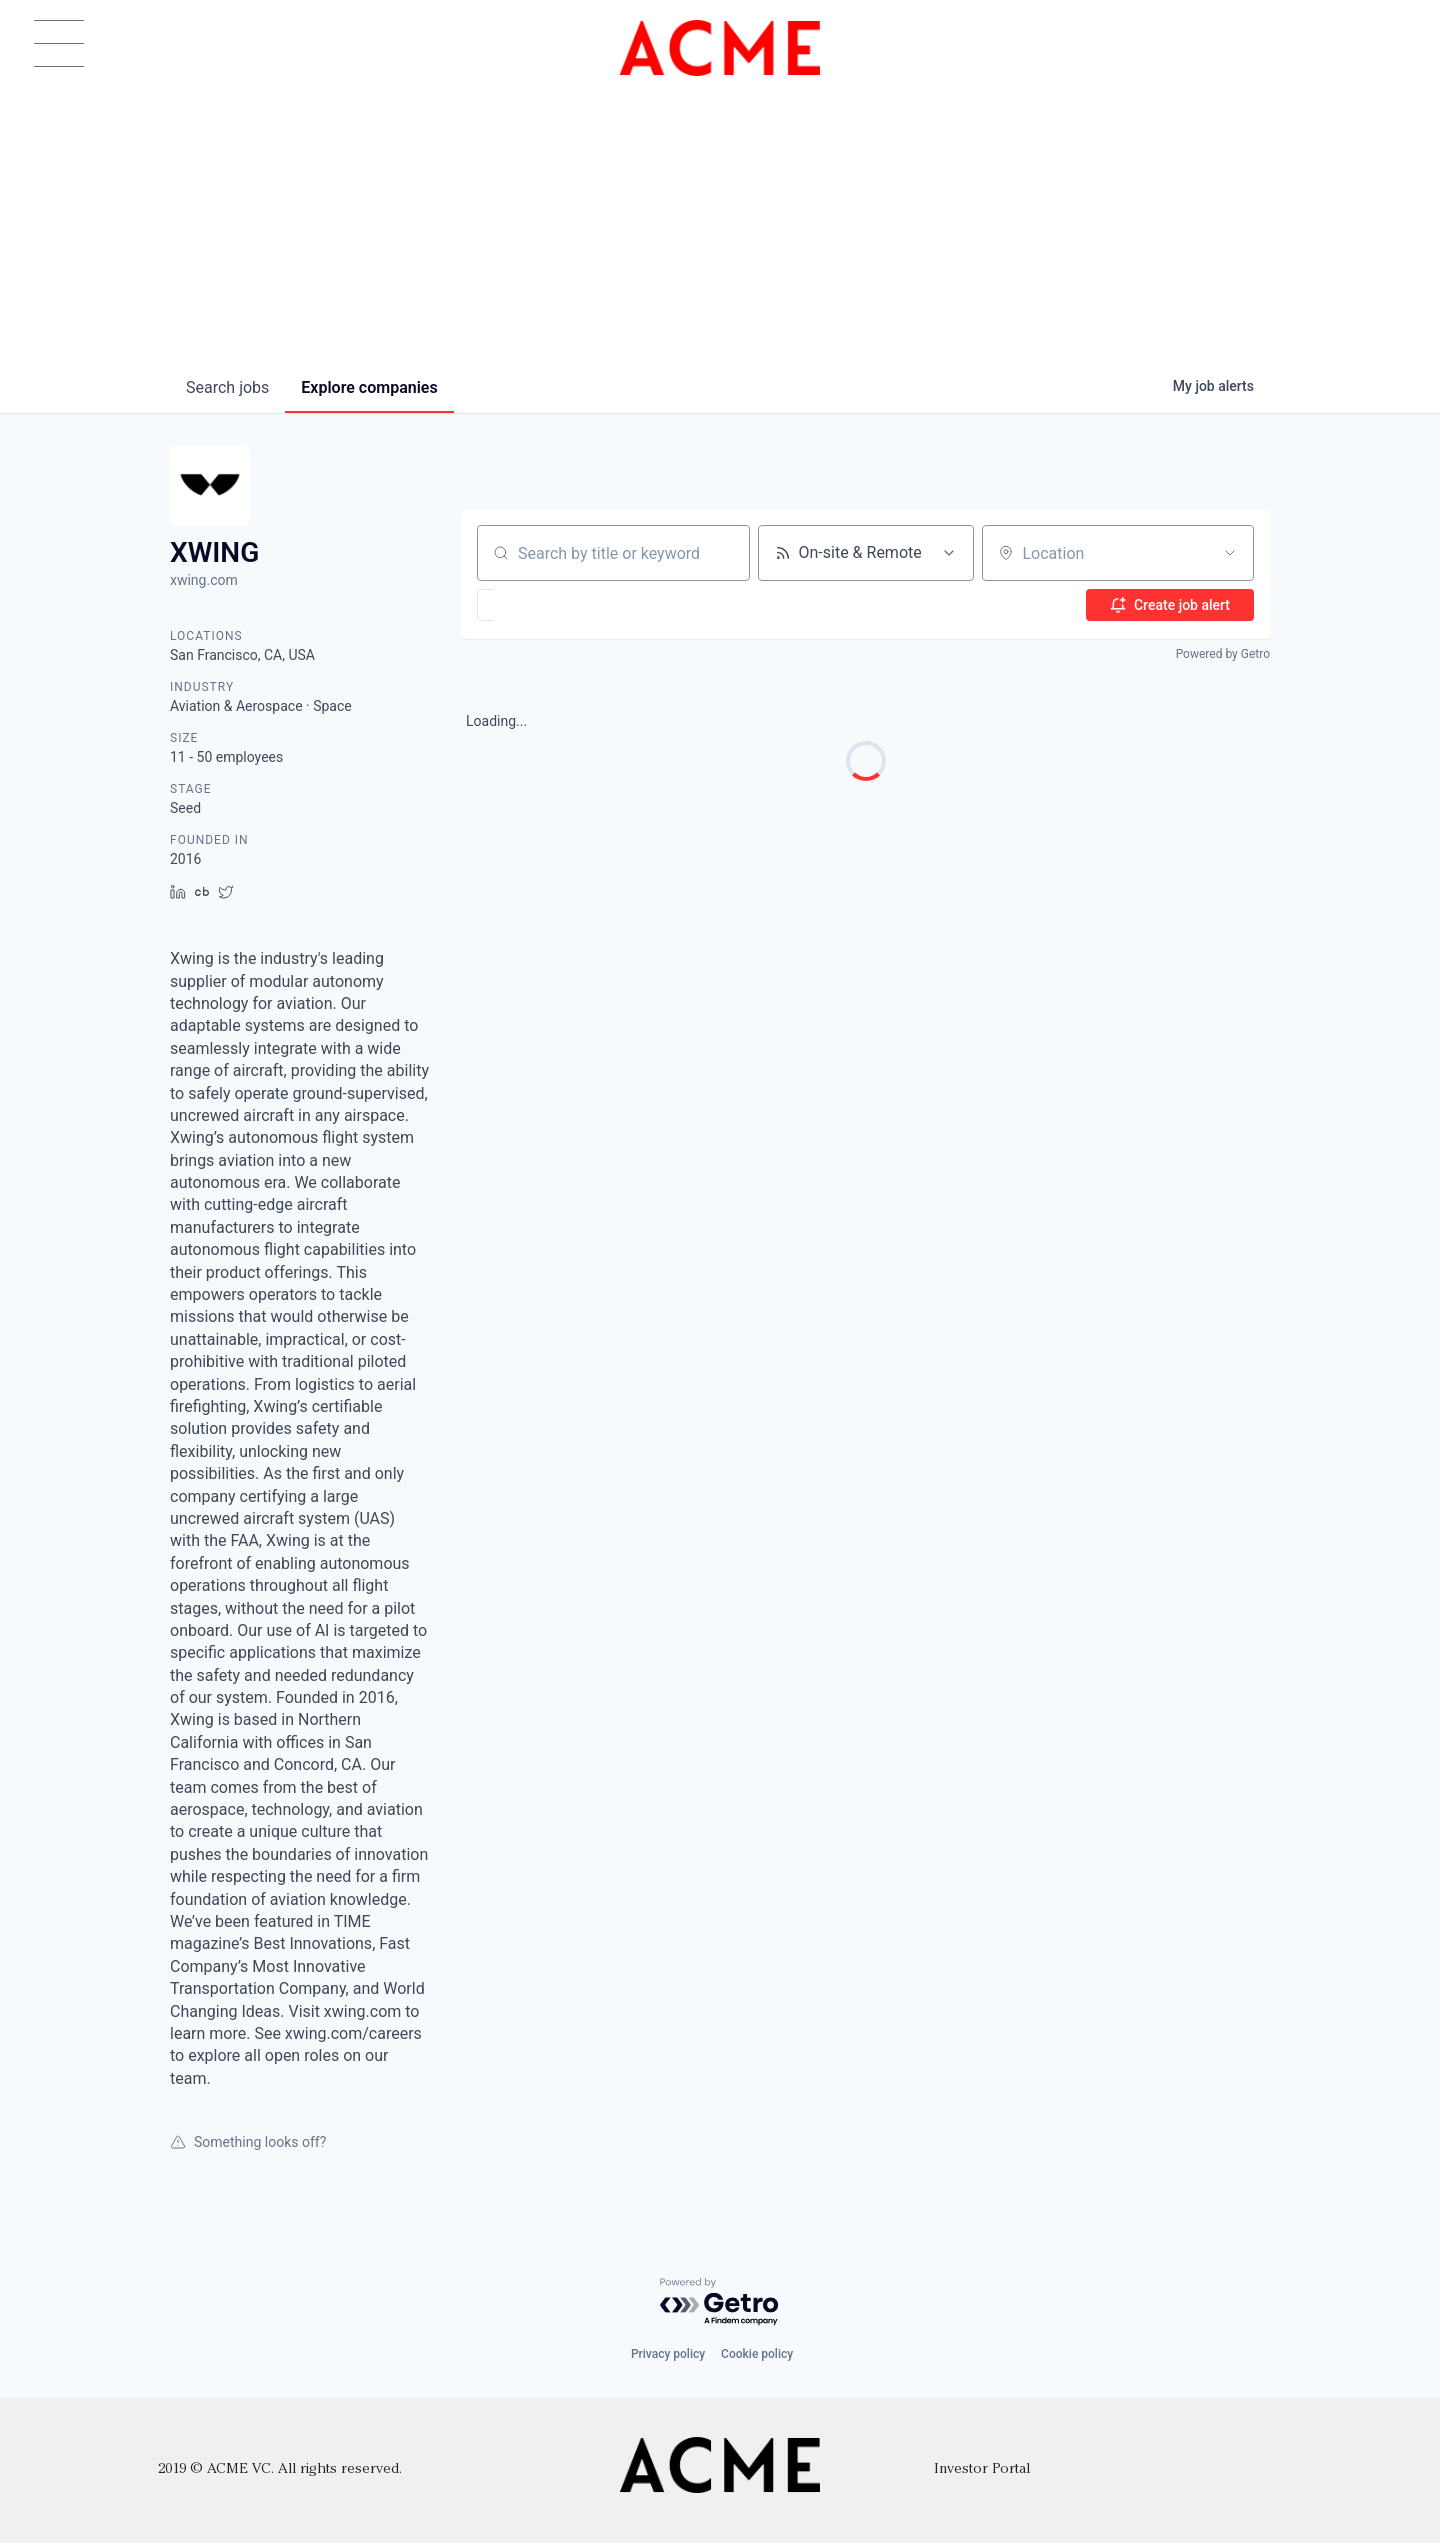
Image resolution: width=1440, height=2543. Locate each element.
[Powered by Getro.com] (720, 2302)
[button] (543, 605)
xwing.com (204, 580)
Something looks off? (248, 2142)
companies (369, 387)
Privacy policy (668, 2354)
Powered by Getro (1223, 654)
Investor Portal (982, 2469)
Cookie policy (757, 2354)
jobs (227, 387)
